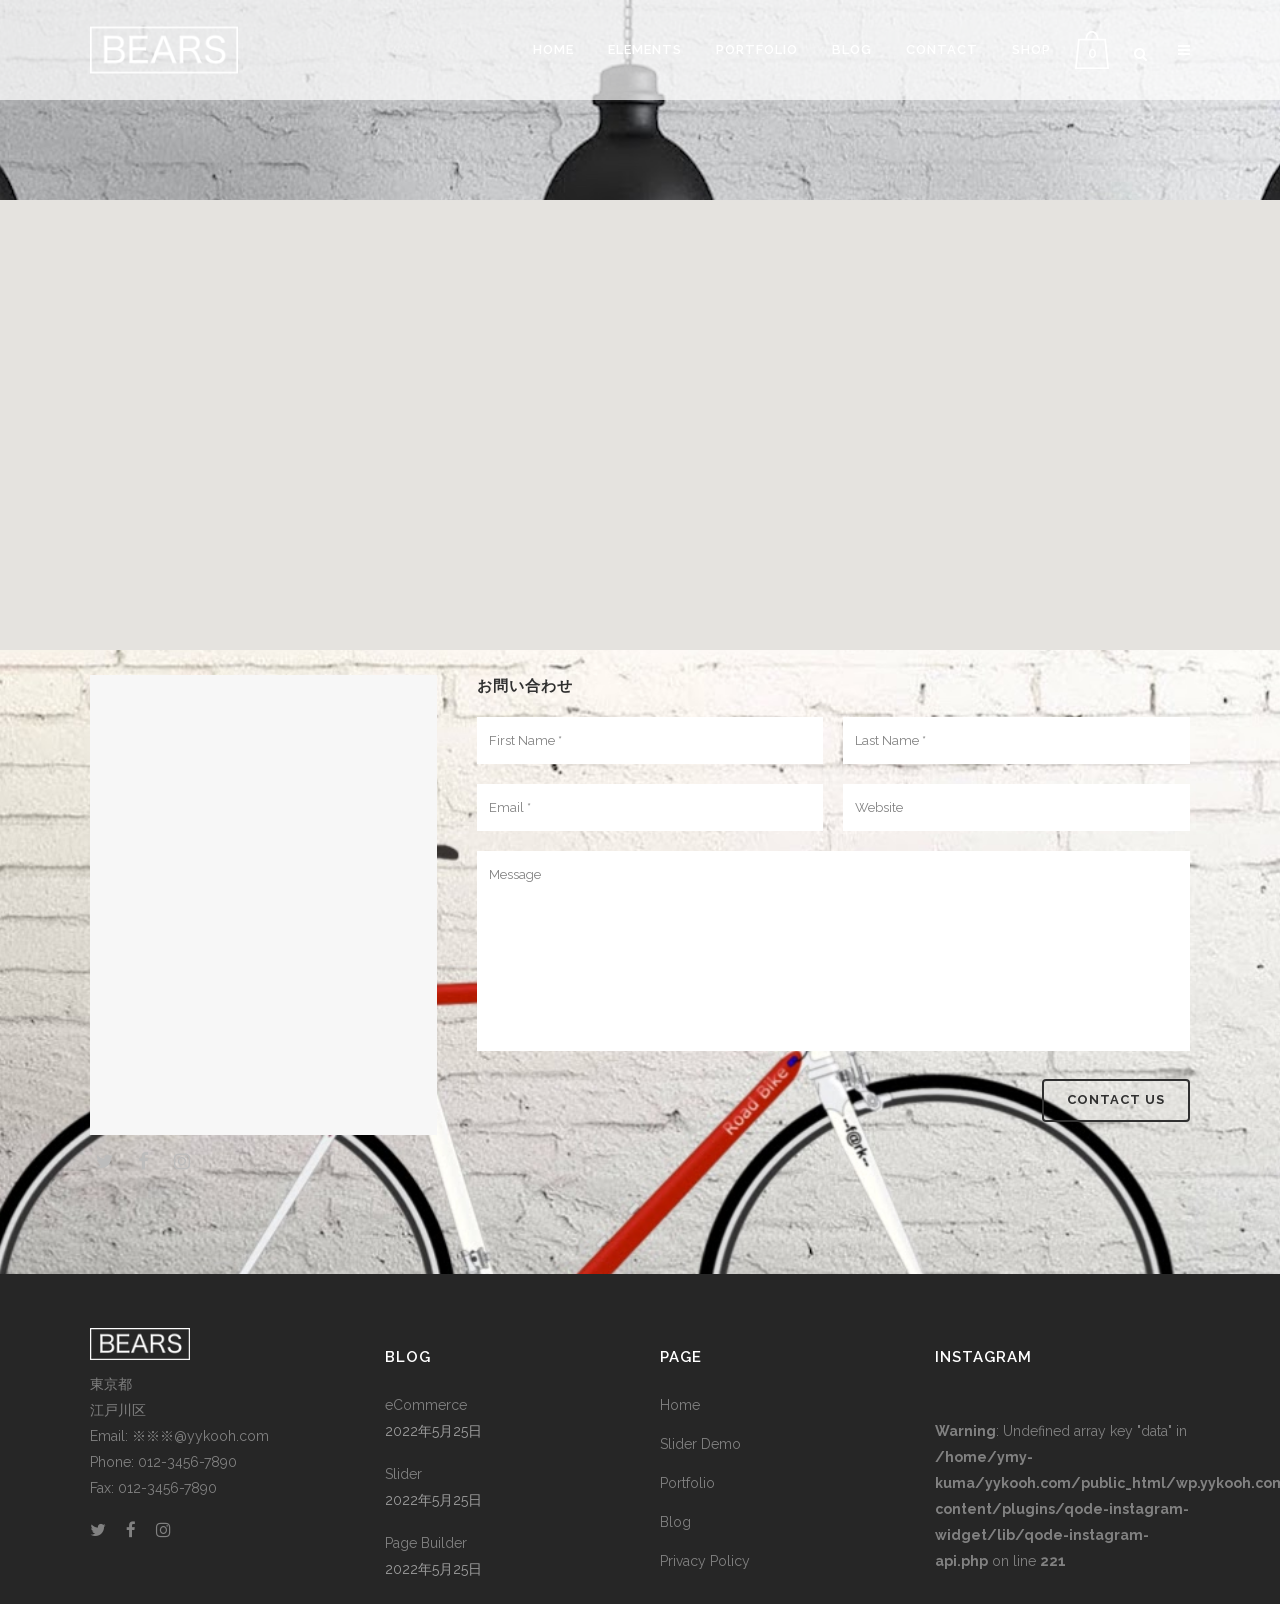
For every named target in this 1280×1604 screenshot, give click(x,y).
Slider (403, 1474)
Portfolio (687, 1483)
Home (680, 1405)
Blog (675, 1522)
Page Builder (426, 1543)
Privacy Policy (705, 1561)
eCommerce (426, 1405)
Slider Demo (700, 1444)
